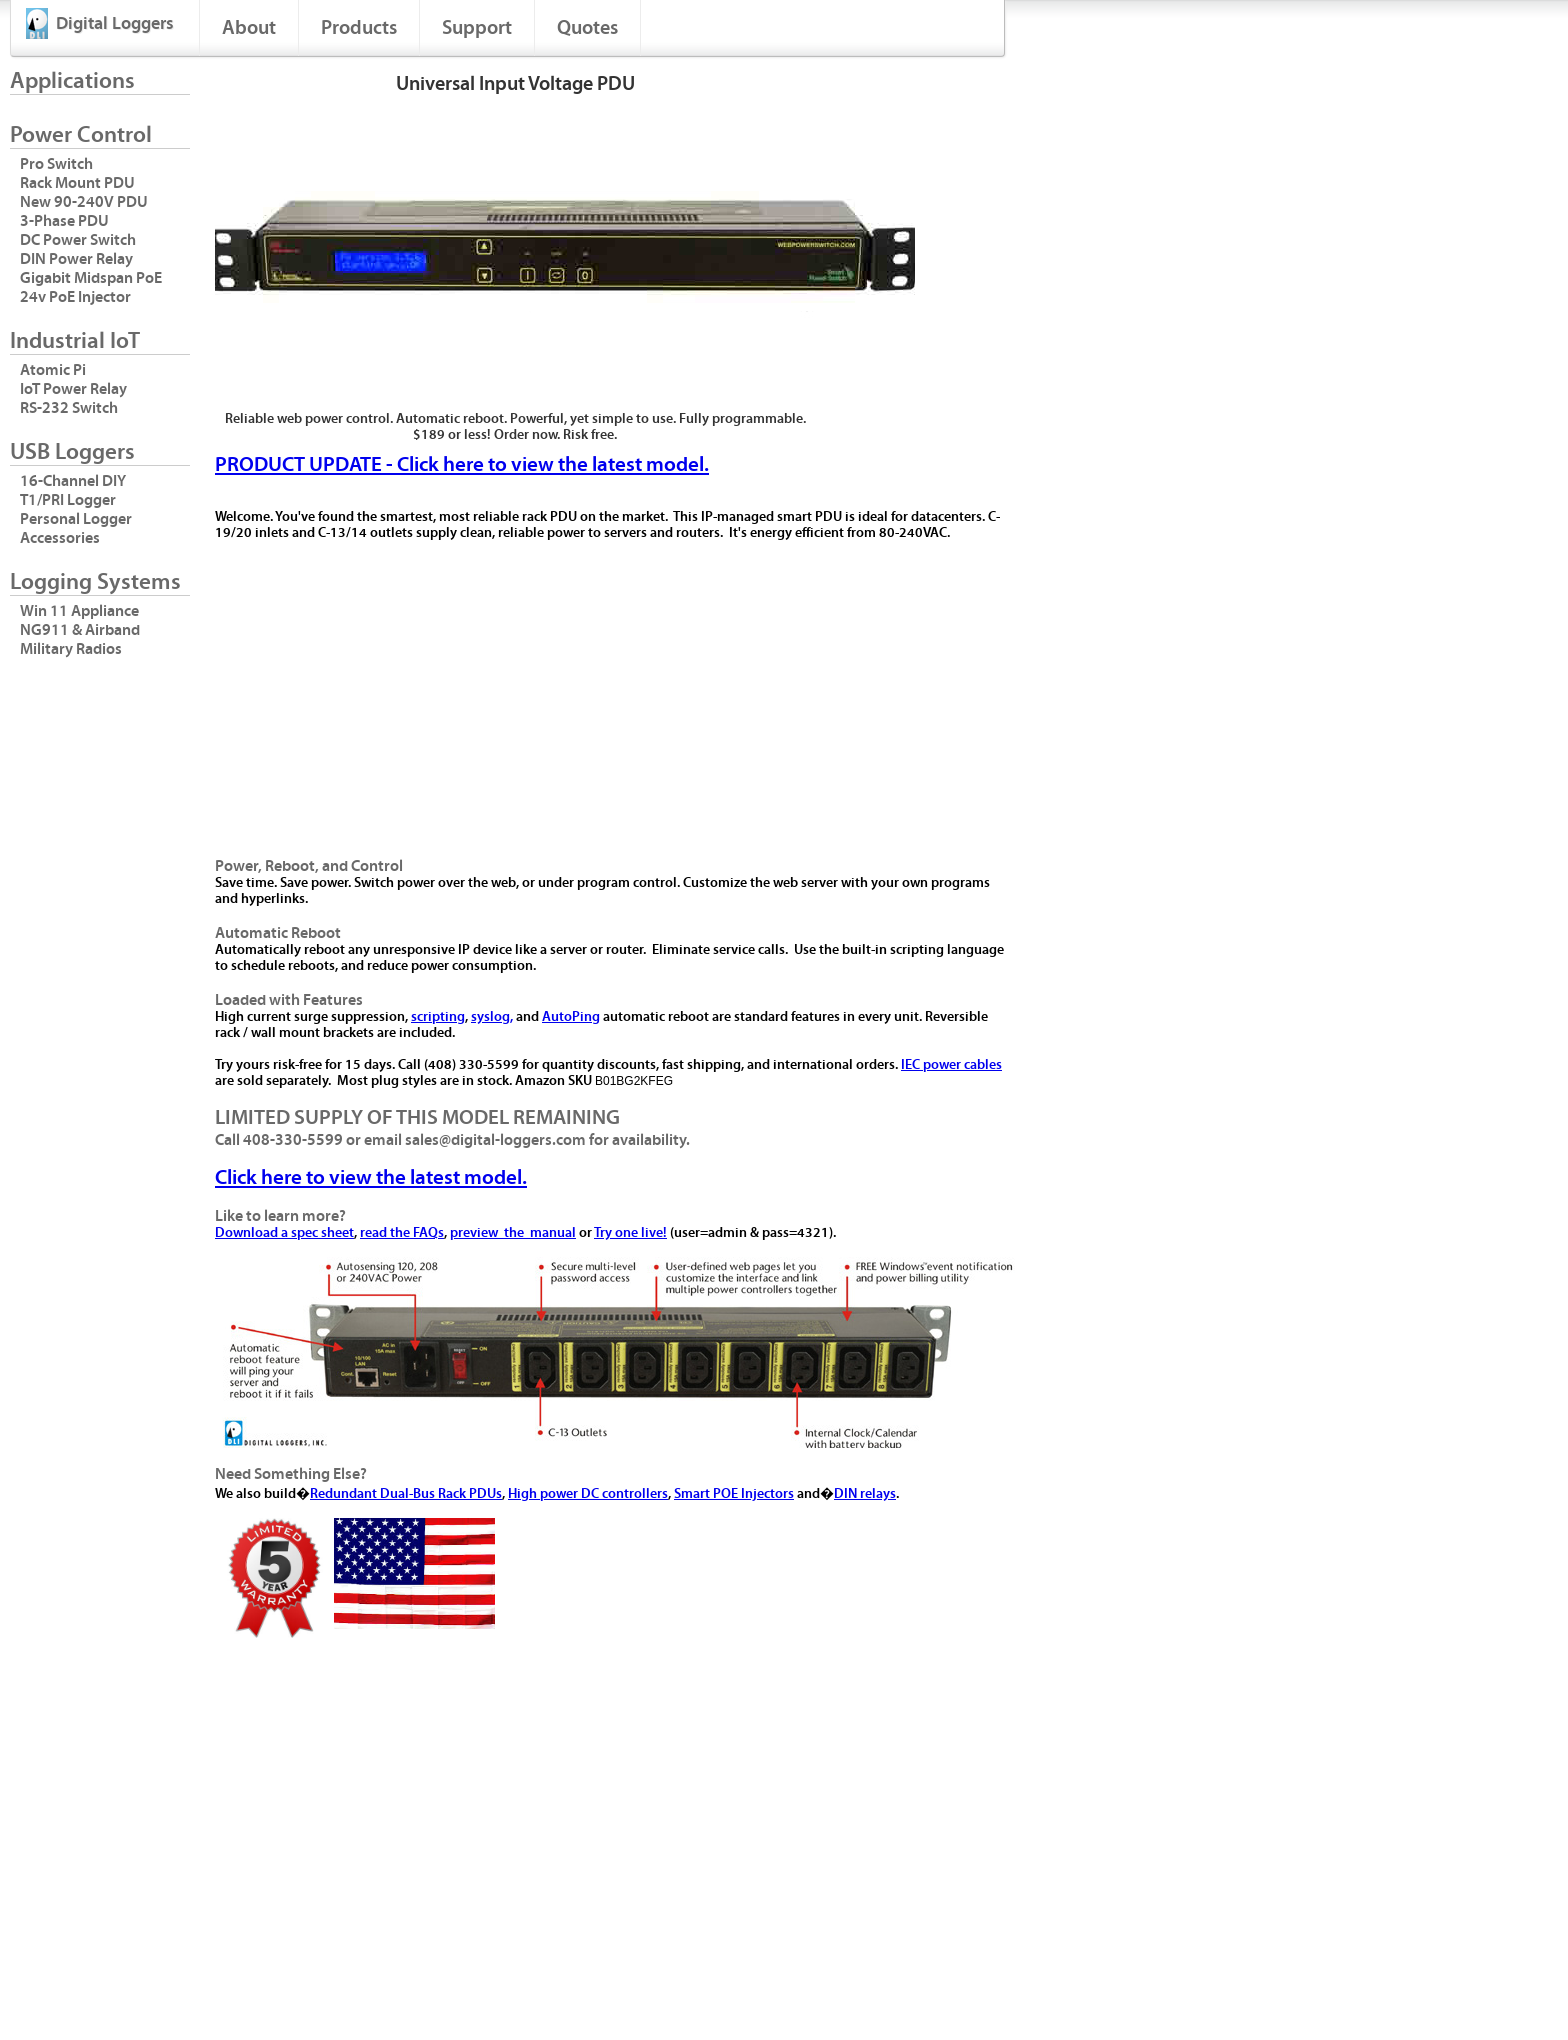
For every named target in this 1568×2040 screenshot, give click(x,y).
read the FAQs (402, 1233)
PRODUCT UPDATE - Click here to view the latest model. (462, 464)
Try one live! (630, 1233)
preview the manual (513, 1233)
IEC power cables (951, 1065)
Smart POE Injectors (734, 1494)
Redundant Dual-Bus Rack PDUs (406, 1494)
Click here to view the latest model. (371, 1177)
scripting (438, 1017)
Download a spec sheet (284, 1233)
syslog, (492, 1017)
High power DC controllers (588, 1494)
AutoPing (571, 1017)
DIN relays (865, 1494)
